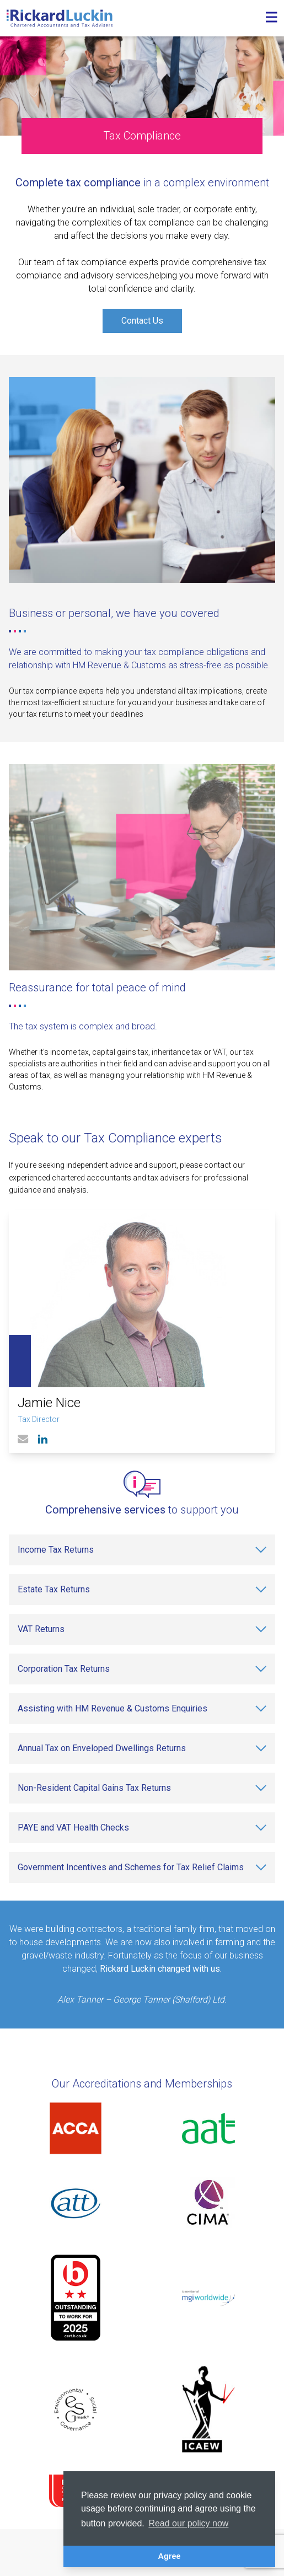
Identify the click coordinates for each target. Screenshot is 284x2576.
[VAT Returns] (142, 1629)
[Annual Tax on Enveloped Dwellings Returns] (142, 1748)
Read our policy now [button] (188, 2523)
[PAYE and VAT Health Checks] (142, 1827)
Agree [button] (169, 2556)
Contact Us (142, 320)
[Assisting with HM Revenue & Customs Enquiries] (142, 1708)
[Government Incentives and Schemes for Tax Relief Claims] (142, 1867)
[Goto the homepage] (59, 18)
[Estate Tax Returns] (142, 1589)
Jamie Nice (49, 1402)
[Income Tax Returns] (142, 1549)
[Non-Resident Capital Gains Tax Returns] (142, 1788)
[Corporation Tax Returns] (142, 1669)
